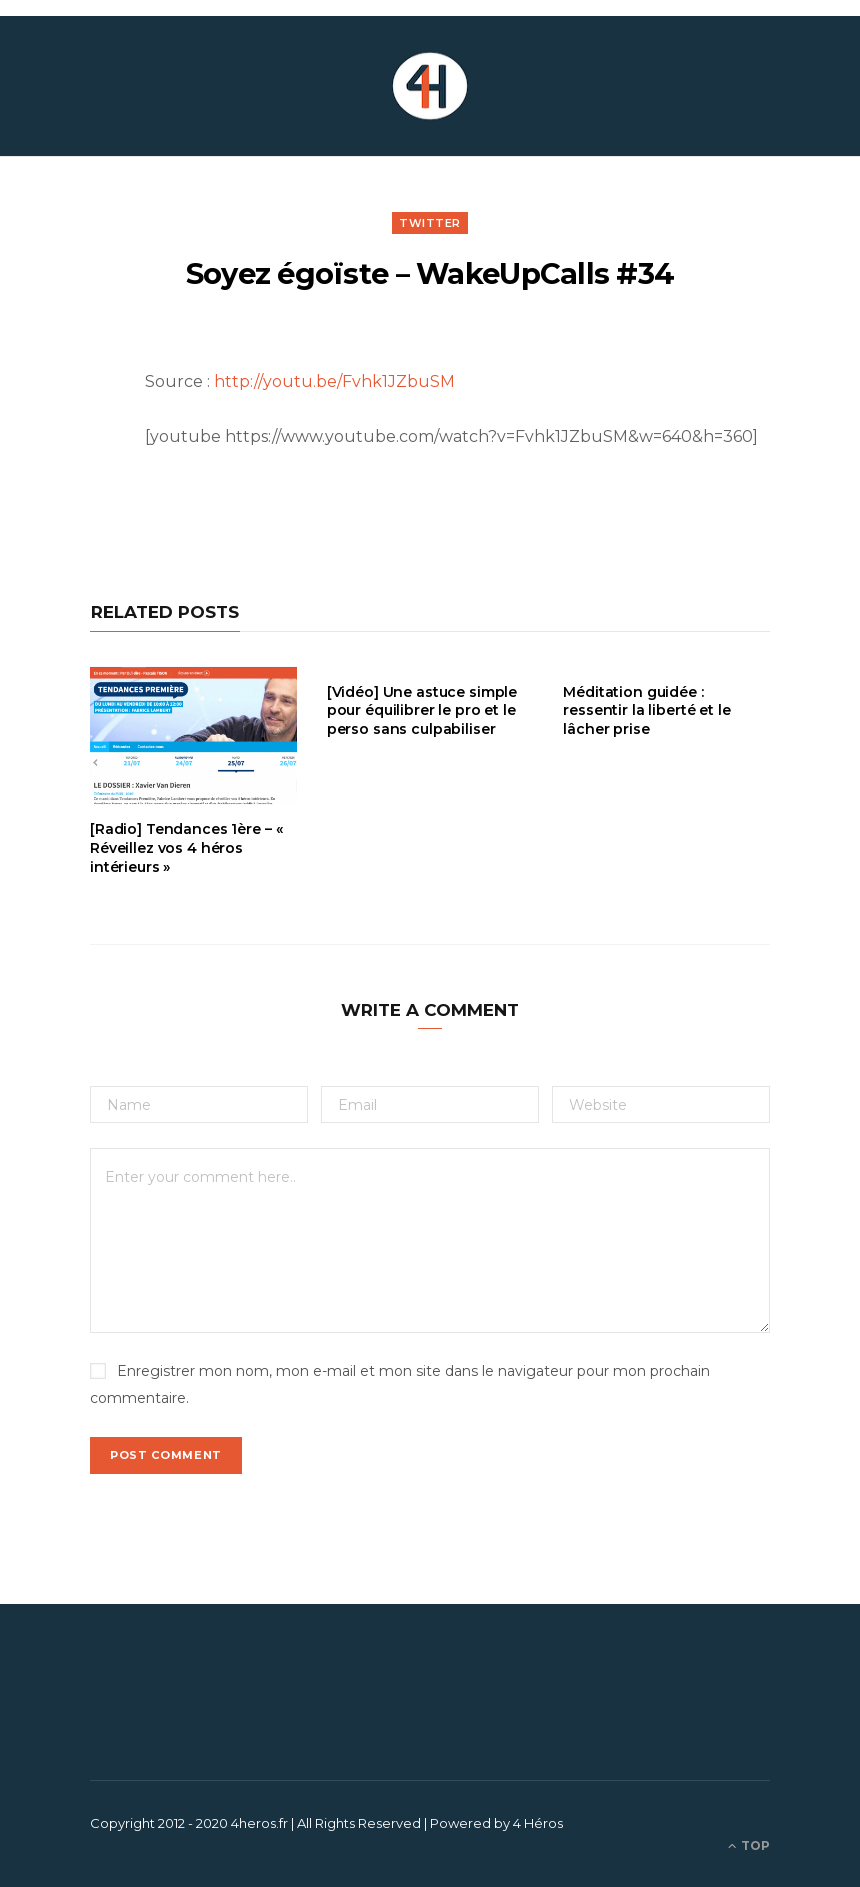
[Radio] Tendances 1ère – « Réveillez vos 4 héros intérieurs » (186, 848)
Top (749, 1845)
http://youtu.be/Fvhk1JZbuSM (334, 381)
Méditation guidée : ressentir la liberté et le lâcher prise (646, 711)
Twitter (430, 223)
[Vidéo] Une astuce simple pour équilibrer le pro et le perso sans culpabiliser (422, 711)
